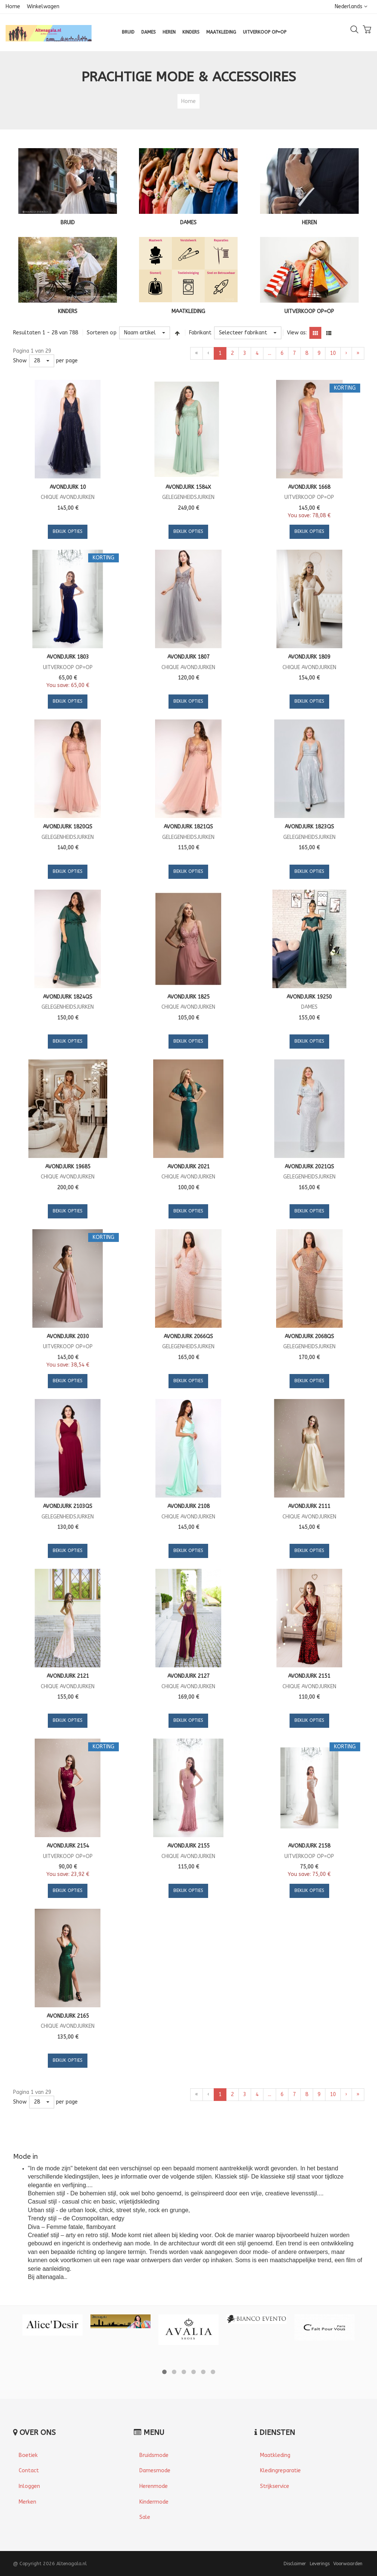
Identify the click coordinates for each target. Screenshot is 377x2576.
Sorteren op (102, 333)
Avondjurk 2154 (68, 1846)
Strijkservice (274, 2486)
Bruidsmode (154, 2455)
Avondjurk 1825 (188, 997)
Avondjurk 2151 (309, 1676)
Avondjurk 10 (68, 487)
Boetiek (28, 2455)
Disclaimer (295, 2563)
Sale (144, 2517)
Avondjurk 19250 (309, 997)
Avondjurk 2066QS (188, 1336)
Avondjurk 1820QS (67, 827)
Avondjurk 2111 (309, 1506)
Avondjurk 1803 (68, 657)
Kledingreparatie (280, 2470)
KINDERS (67, 311)
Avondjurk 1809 (309, 657)
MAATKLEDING (188, 311)
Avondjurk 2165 (68, 2016)
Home (13, 6)
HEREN (309, 222)
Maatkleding (275, 2455)
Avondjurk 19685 (67, 1167)
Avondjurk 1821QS (188, 827)
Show (20, 360)
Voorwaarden (347, 2563)
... (269, 353)
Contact (29, 2470)
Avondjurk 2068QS (309, 1336)
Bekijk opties (68, 531)
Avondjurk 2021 (188, 1167)
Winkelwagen (43, 6)
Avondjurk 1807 (188, 657)
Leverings (320, 2563)
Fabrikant (200, 333)
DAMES (188, 222)
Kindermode (154, 2502)
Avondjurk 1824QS (67, 997)
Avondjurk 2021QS (309, 1167)
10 (333, 353)
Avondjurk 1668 (309, 487)
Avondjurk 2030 (68, 1336)
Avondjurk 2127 (188, 1676)
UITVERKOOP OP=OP (309, 311)
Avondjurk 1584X (188, 487)
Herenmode (153, 2486)
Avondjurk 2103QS (67, 1506)
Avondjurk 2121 (68, 1676)
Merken (27, 2502)
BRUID (68, 222)
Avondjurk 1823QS (309, 827)
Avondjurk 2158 (309, 1846)
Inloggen (29, 2486)
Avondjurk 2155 (188, 1846)
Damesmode (154, 2470)
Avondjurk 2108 (188, 1506)
